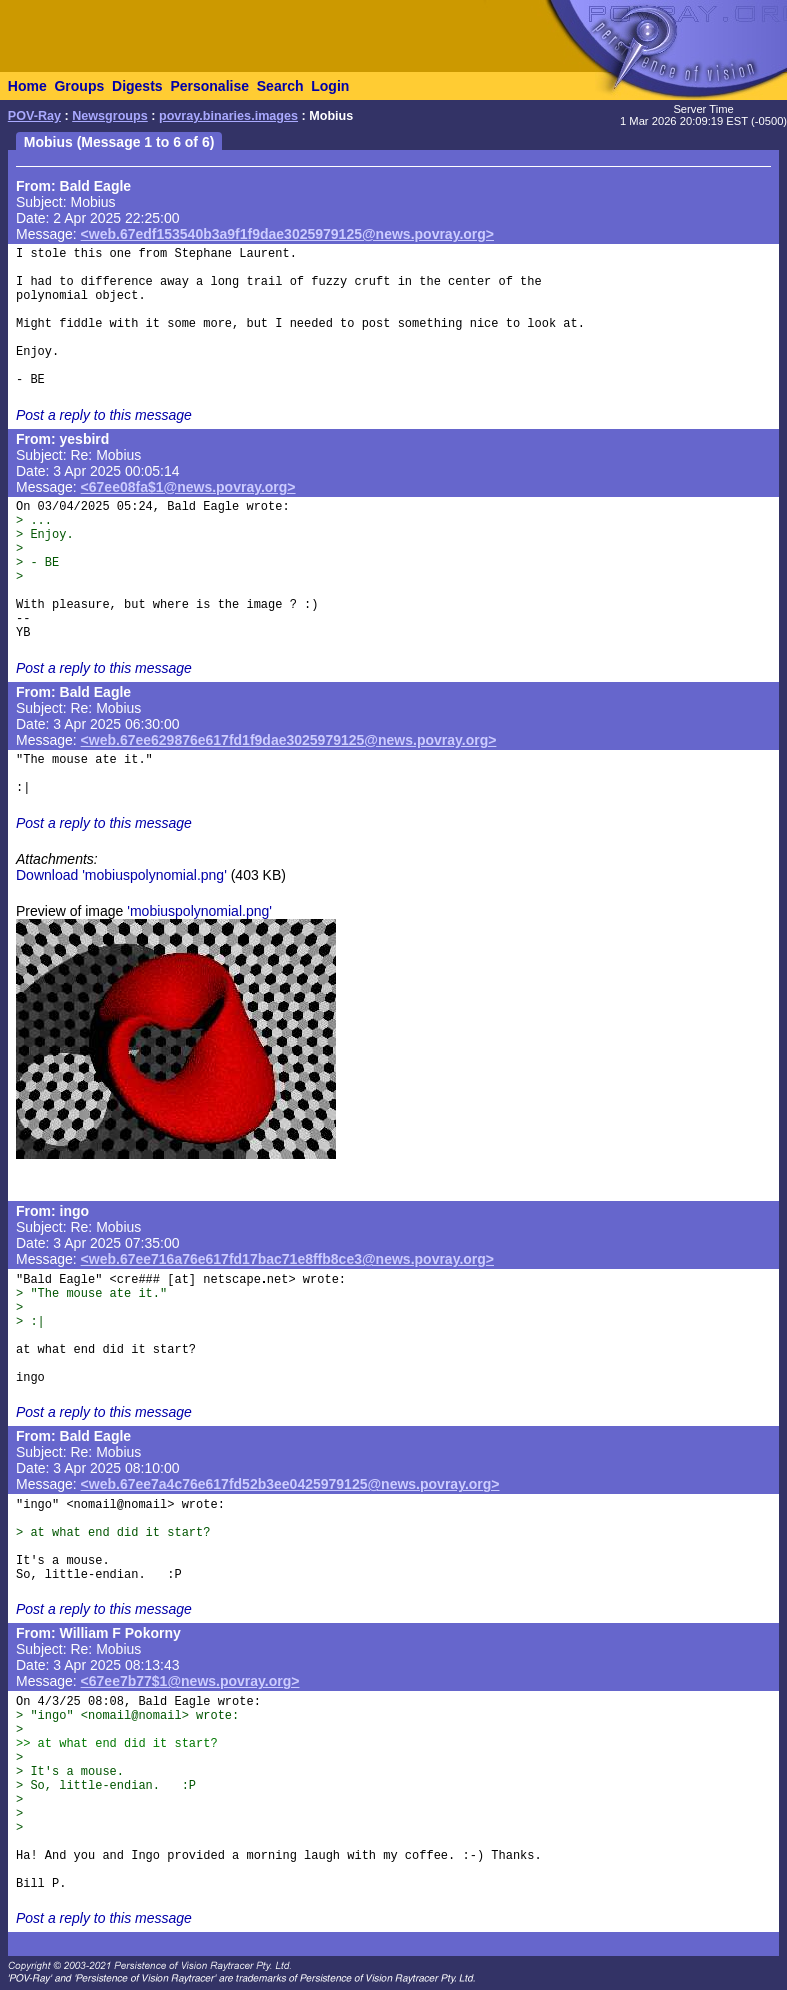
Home (27, 86)
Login (330, 86)
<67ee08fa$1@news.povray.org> (188, 487)
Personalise (209, 86)
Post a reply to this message (104, 415)
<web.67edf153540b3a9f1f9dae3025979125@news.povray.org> (287, 234)
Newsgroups (110, 116)
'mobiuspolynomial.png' (199, 911)
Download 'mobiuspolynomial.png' (121, 875)
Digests (137, 86)
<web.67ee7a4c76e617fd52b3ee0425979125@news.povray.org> (290, 1484)
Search (280, 86)
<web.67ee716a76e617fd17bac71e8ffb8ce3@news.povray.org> (287, 1259)
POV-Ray (34, 116)
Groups (79, 86)
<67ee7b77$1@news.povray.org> (190, 1681)
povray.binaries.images (228, 116)
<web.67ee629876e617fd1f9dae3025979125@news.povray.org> (289, 740)
